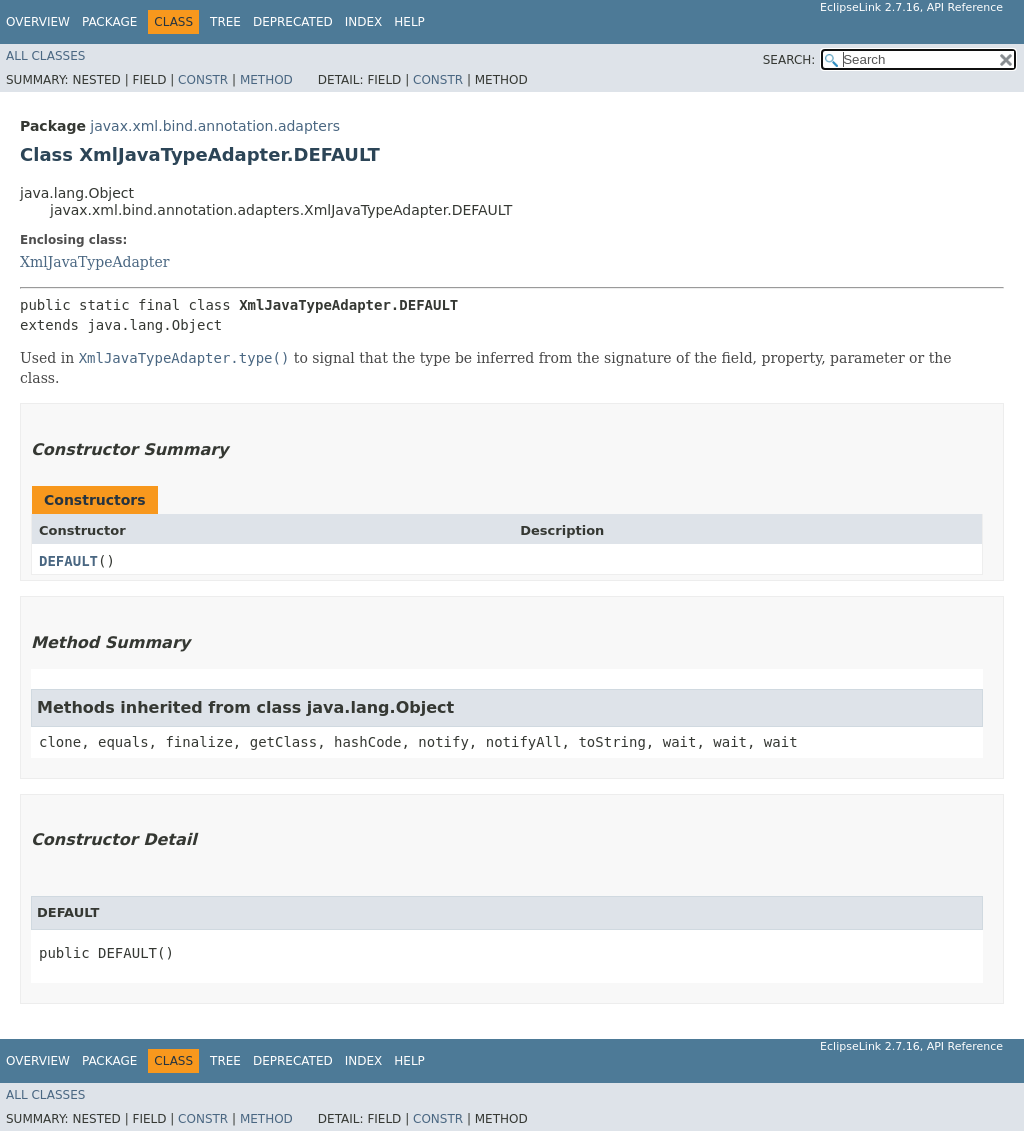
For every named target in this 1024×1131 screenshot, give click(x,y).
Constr (203, 80)
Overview (38, 22)
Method (266, 80)
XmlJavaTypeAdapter (94, 262)
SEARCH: (789, 60)
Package (109, 22)
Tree (225, 22)
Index (364, 22)
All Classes (45, 56)
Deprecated (293, 22)
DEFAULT (68, 561)
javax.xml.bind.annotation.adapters (215, 126)
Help (409, 22)
